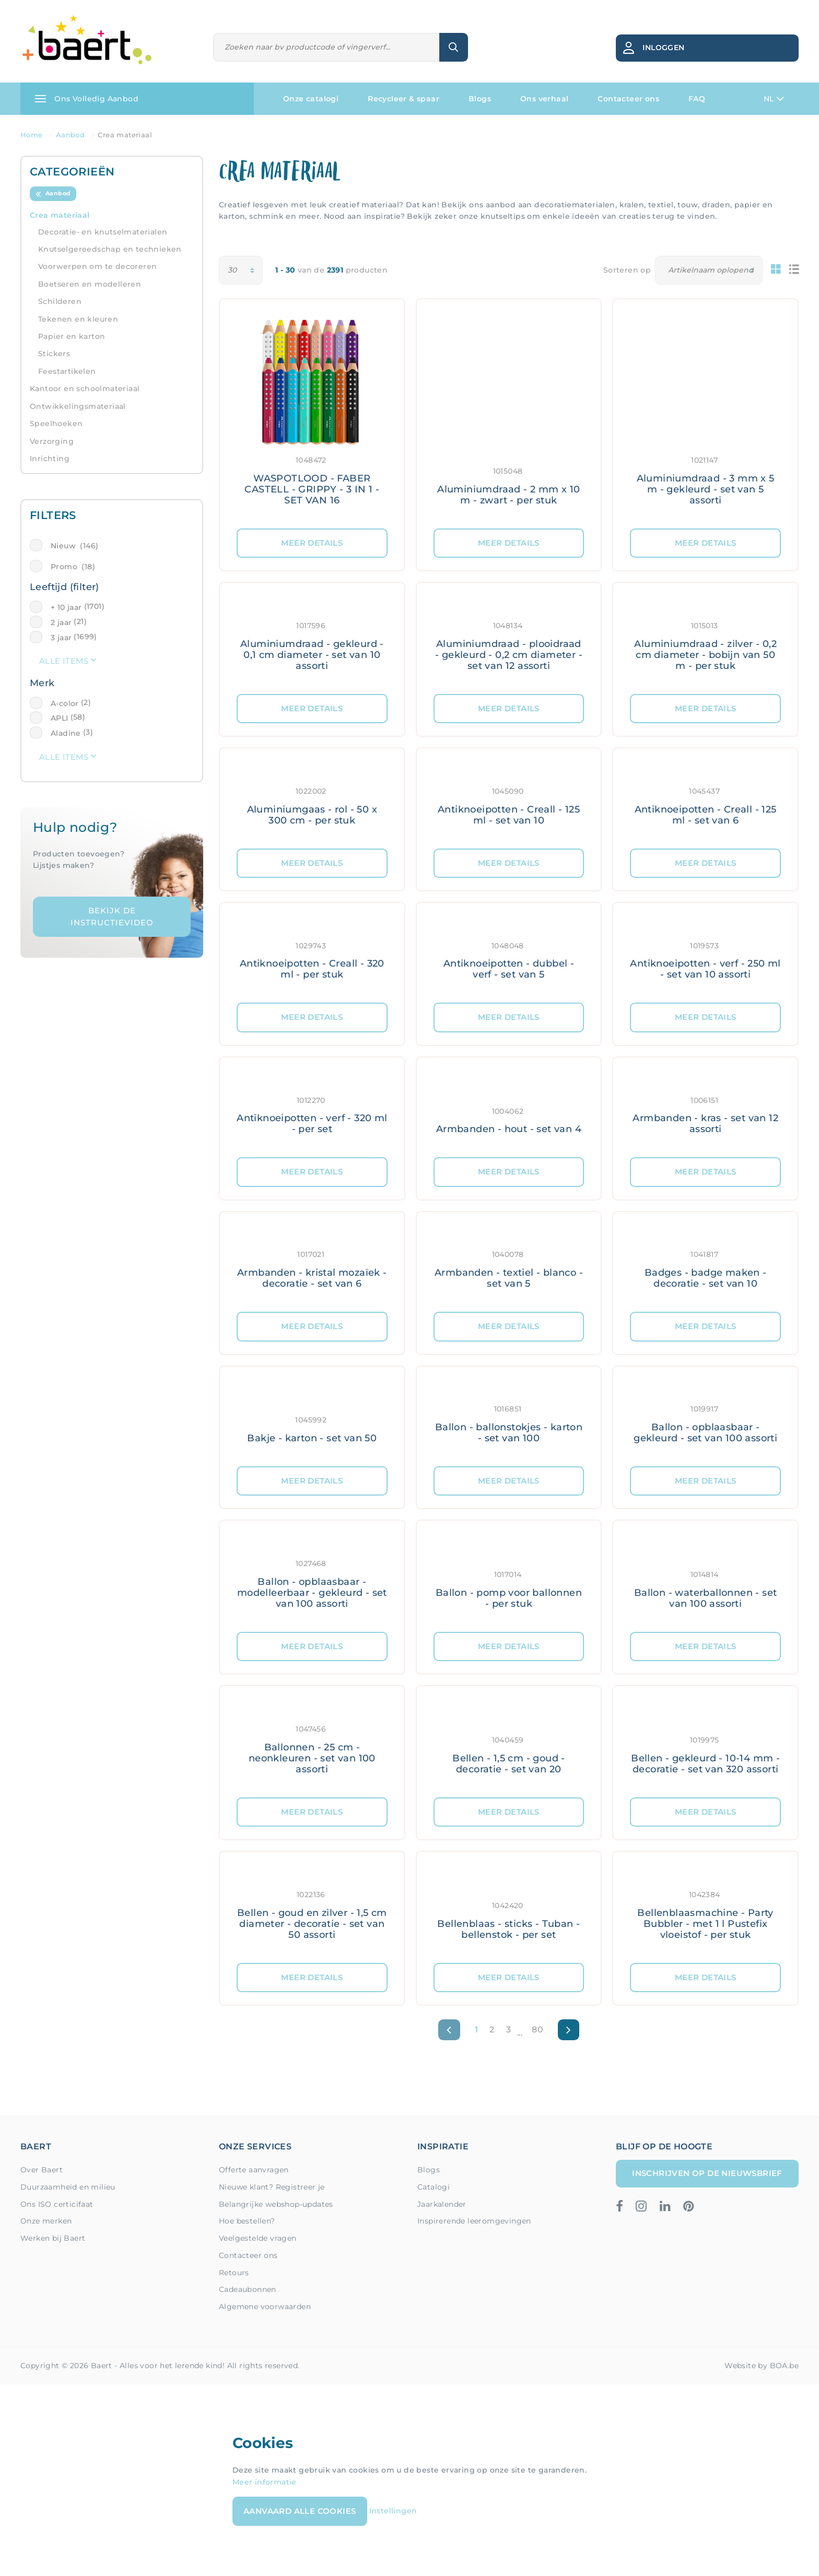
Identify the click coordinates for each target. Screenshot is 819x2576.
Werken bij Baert (52, 2238)
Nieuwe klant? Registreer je (272, 2187)
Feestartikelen (67, 371)
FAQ (696, 98)
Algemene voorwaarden (265, 2306)
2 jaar (61, 622)
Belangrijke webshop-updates (276, 2204)
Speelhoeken (56, 423)
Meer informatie (264, 2482)
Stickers (54, 353)
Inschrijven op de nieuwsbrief (707, 2173)
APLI (59, 718)
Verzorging (52, 441)
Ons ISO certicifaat (56, 2204)
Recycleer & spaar (403, 98)
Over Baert (41, 2169)
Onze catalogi (310, 98)
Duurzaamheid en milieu (67, 2187)
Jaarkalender (441, 2204)
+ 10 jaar (66, 607)
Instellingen (393, 2510)
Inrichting (49, 458)
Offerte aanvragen (254, 2169)
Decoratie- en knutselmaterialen (102, 232)
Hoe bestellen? (247, 2221)
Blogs (480, 98)
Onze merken (46, 2221)
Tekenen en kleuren (78, 319)
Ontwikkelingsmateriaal (78, 406)
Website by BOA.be (761, 2365)
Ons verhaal (544, 98)
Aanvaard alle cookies (299, 2511)
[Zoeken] (326, 47)
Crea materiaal (60, 215)
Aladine (66, 733)
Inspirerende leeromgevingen (474, 2221)
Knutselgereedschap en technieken (110, 249)
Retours (234, 2272)
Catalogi (433, 2187)
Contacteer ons (628, 98)
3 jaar (61, 637)
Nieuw (74, 545)
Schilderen (59, 301)
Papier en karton (71, 336)
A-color (65, 703)
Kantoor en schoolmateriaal (84, 388)
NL (774, 98)
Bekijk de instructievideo (112, 916)
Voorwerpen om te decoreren (97, 266)
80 (537, 2029)
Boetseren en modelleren (89, 284)
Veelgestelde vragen (258, 2238)
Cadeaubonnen (247, 2289)
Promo (73, 566)
